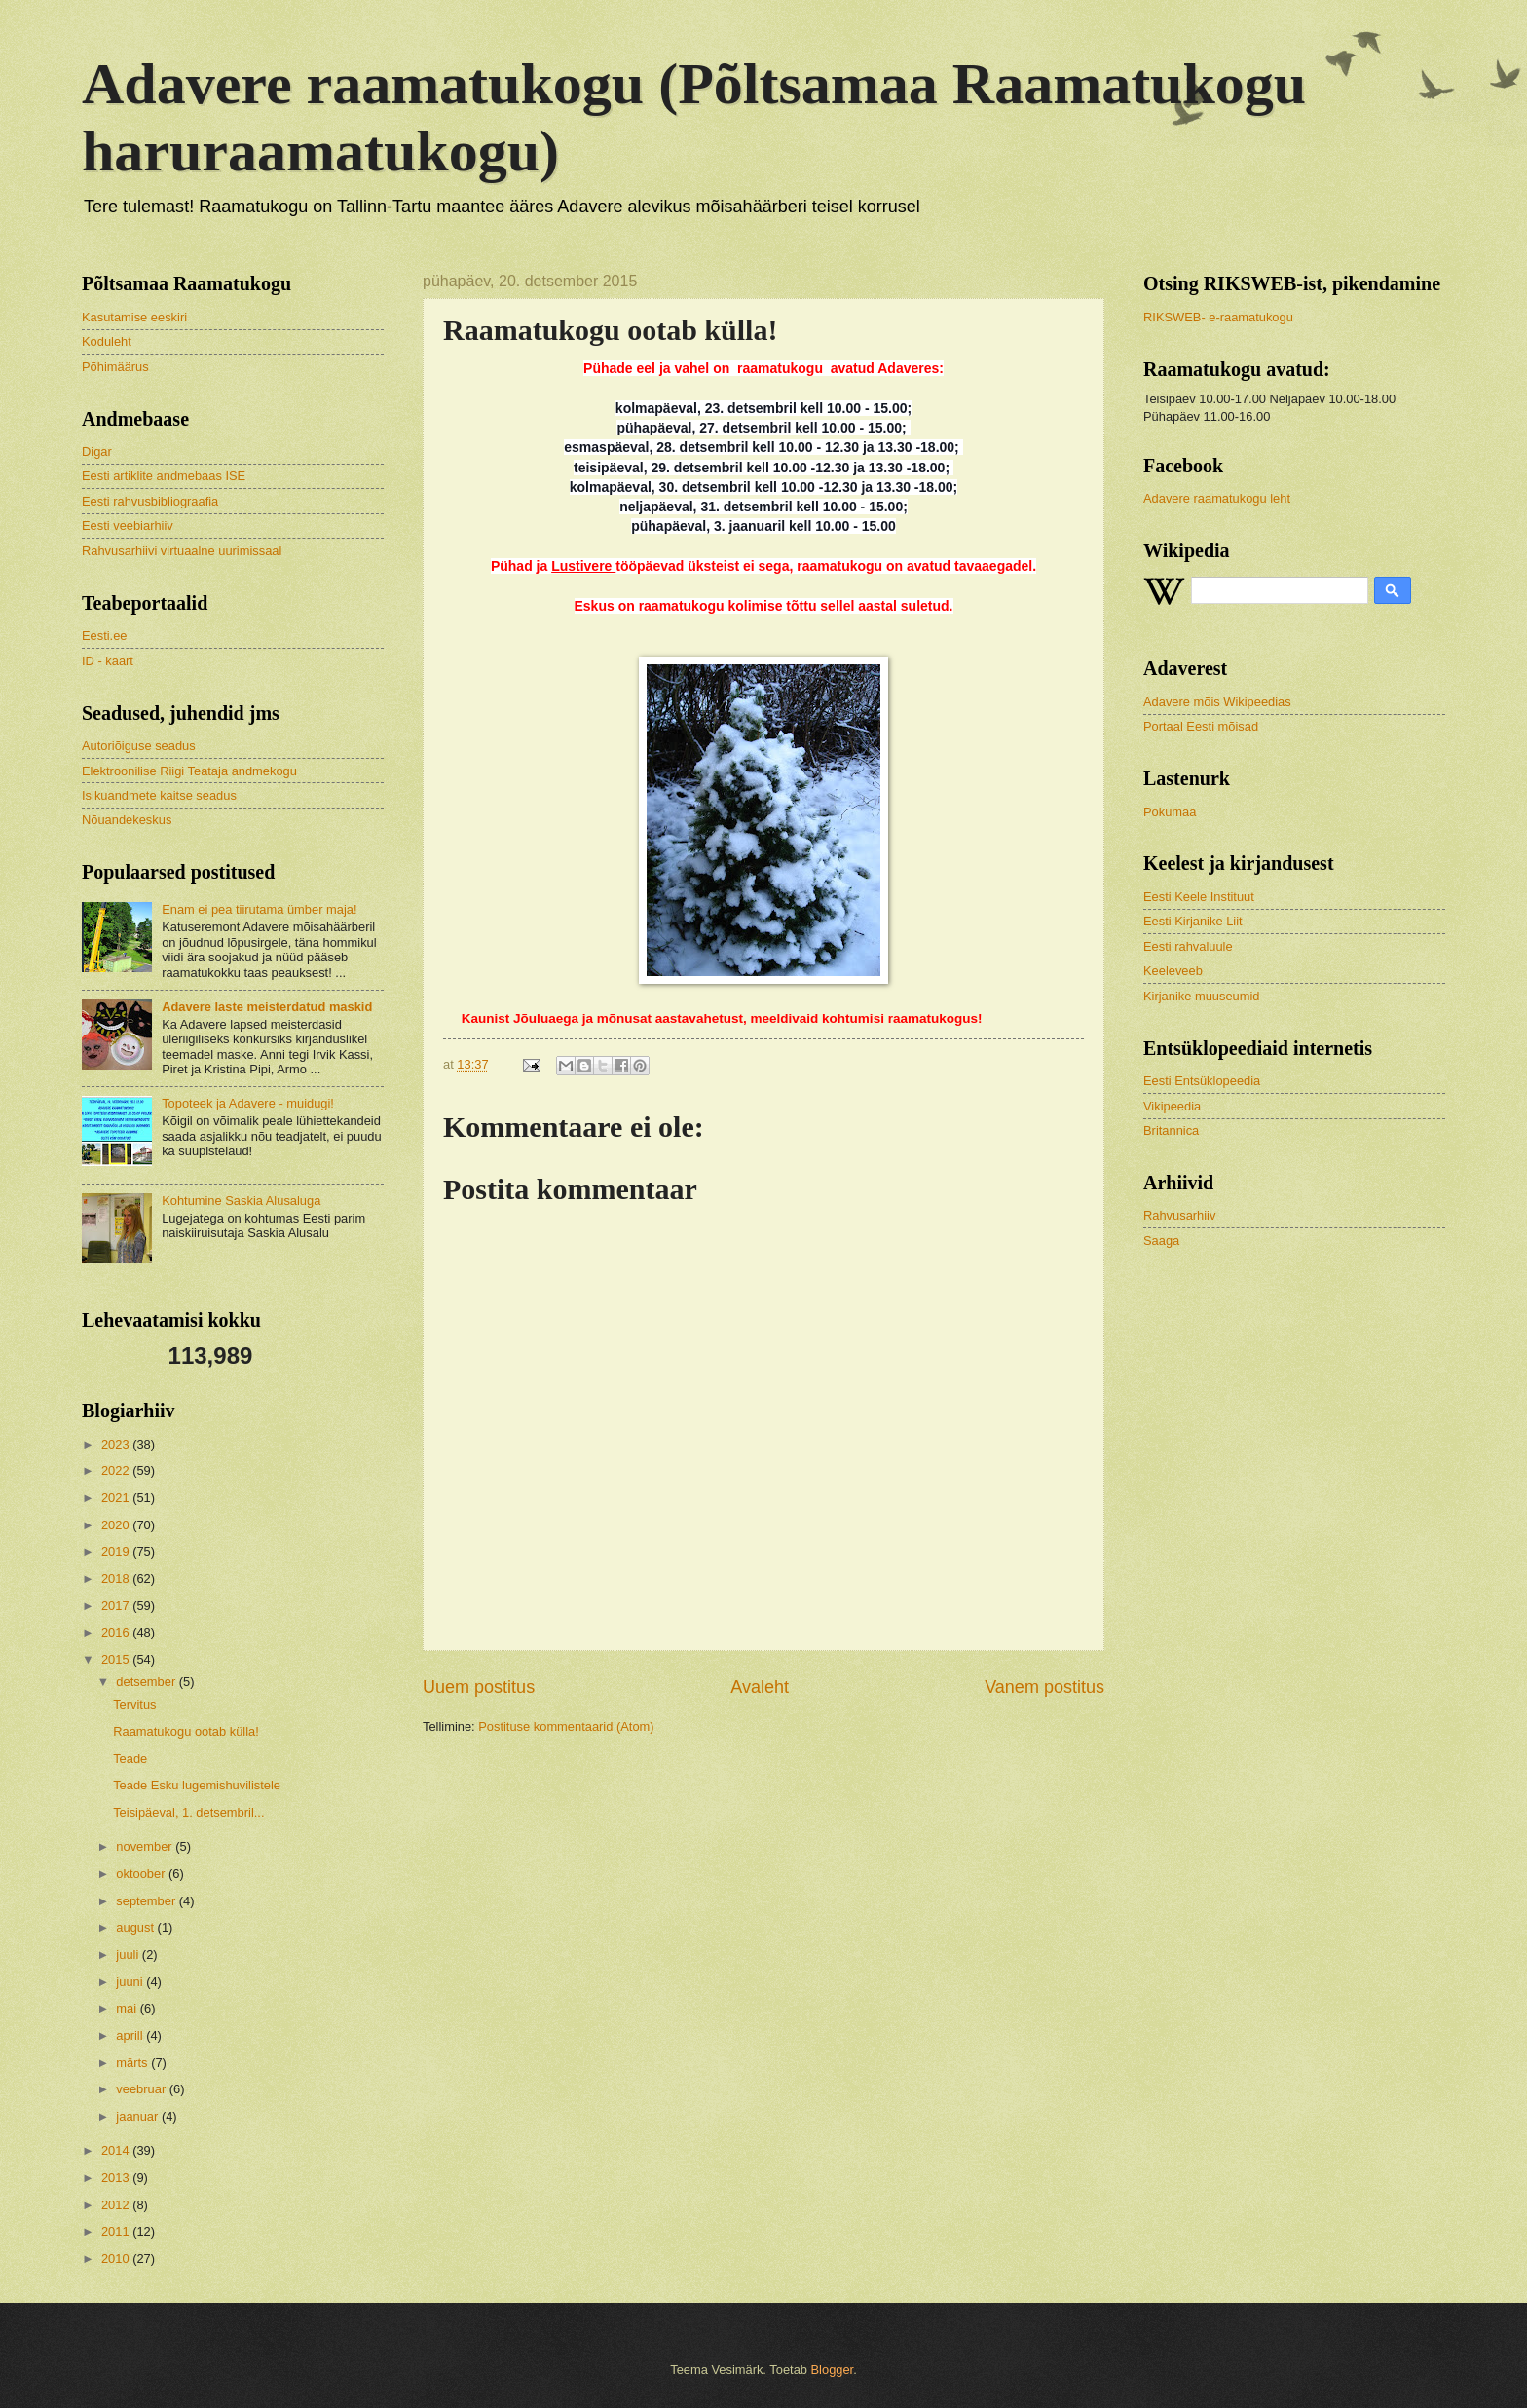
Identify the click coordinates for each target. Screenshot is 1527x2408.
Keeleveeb (1173, 970)
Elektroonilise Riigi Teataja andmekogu (189, 771)
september (147, 1901)
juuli (128, 1954)
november (145, 1846)
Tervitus (134, 1704)
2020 (116, 1525)
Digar (97, 451)
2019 (116, 1551)
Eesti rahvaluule (1188, 946)
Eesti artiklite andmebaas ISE (163, 476)
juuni (131, 1982)
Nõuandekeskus (126, 819)
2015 (116, 1659)
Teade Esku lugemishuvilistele (196, 1785)
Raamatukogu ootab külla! (186, 1731)
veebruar (142, 2089)
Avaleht (759, 1687)
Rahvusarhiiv (1179, 1215)
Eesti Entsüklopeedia (1201, 1080)
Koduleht (106, 341)
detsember (147, 1681)
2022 (116, 1470)
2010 (116, 2258)
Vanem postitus (1044, 1687)
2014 (116, 2150)
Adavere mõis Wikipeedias (1217, 702)
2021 (116, 1497)
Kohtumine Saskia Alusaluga (241, 1200)
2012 (116, 2205)
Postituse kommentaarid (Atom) (565, 1726)
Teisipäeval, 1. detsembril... (188, 1812)
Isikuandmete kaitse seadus (159, 795)
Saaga (1161, 1240)
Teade (130, 1758)
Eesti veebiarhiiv (127, 525)
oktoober (142, 1873)
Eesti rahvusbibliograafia (150, 501)
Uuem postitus (479, 1687)
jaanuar (139, 2116)
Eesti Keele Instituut (1198, 896)
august (136, 1927)
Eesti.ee (105, 635)
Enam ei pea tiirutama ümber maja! (259, 909)
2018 (116, 1578)
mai (127, 2008)
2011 (116, 2231)
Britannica (1171, 1130)
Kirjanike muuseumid (1201, 996)
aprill (131, 2035)
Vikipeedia (1172, 1106)
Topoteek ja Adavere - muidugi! (248, 1103)
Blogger (832, 2369)
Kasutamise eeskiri (134, 317)
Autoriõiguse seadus (139, 745)
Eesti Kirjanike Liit (1193, 921)
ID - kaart (107, 661)
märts (133, 2062)
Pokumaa (1169, 812)
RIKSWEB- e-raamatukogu (1218, 317)
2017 (116, 1606)
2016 (116, 1632)
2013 (116, 2177)
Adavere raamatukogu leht (1216, 498)
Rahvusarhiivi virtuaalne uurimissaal (181, 551)
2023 (116, 1444)
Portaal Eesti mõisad (1200, 726)
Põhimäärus (115, 366)
